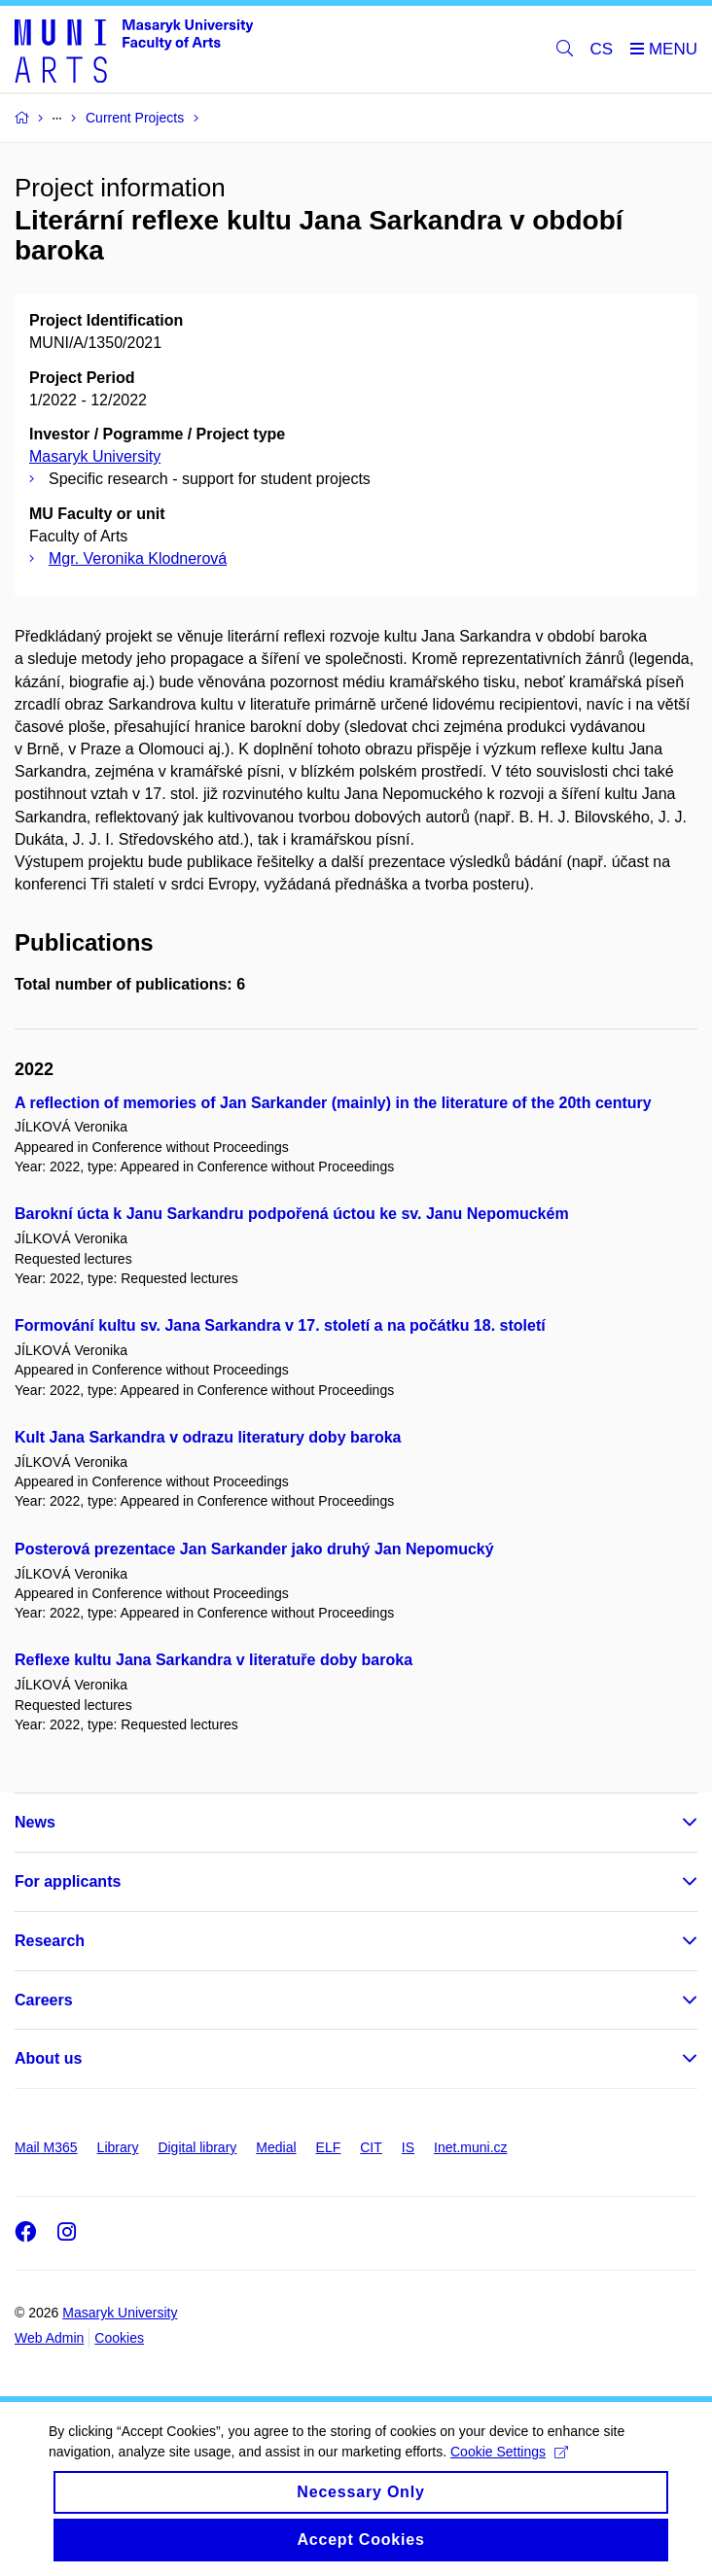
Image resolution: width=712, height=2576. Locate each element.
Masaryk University (94, 456)
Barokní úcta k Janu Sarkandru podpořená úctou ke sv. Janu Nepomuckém (292, 1213)
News (35, 1822)
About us (48, 2058)
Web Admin (49, 2338)
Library (118, 2147)
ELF (328, 2147)
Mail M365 (46, 2147)
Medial (276, 2147)
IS (408, 2147)
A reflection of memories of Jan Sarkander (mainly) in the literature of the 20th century (333, 1103)
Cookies (119, 2338)
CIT (371, 2147)
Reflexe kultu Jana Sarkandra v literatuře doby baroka (213, 1660)
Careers (44, 2000)
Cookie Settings (509, 2451)
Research (50, 1940)
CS (602, 49)
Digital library (197, 2147)
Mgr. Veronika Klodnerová (138, 558)
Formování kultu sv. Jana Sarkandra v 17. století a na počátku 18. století (280, 1325)
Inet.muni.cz (470, 2147)
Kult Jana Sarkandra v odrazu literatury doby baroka (208, 1437)
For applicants (68, 1881)
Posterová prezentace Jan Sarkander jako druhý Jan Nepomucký (254, 1549)
